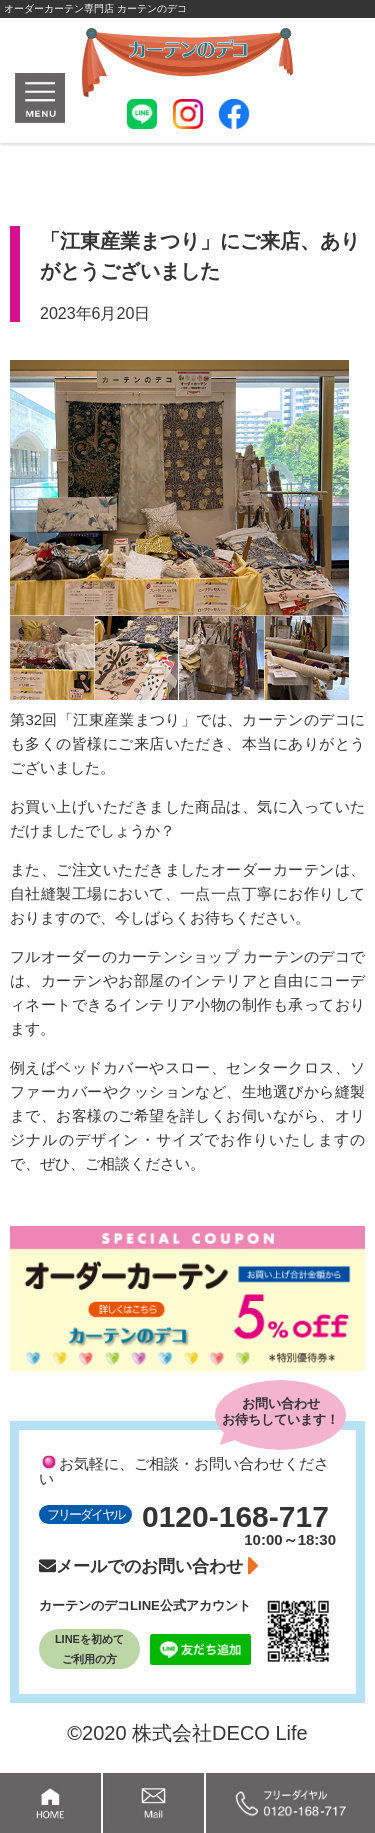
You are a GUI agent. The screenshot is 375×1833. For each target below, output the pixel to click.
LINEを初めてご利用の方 (89, 1649)
